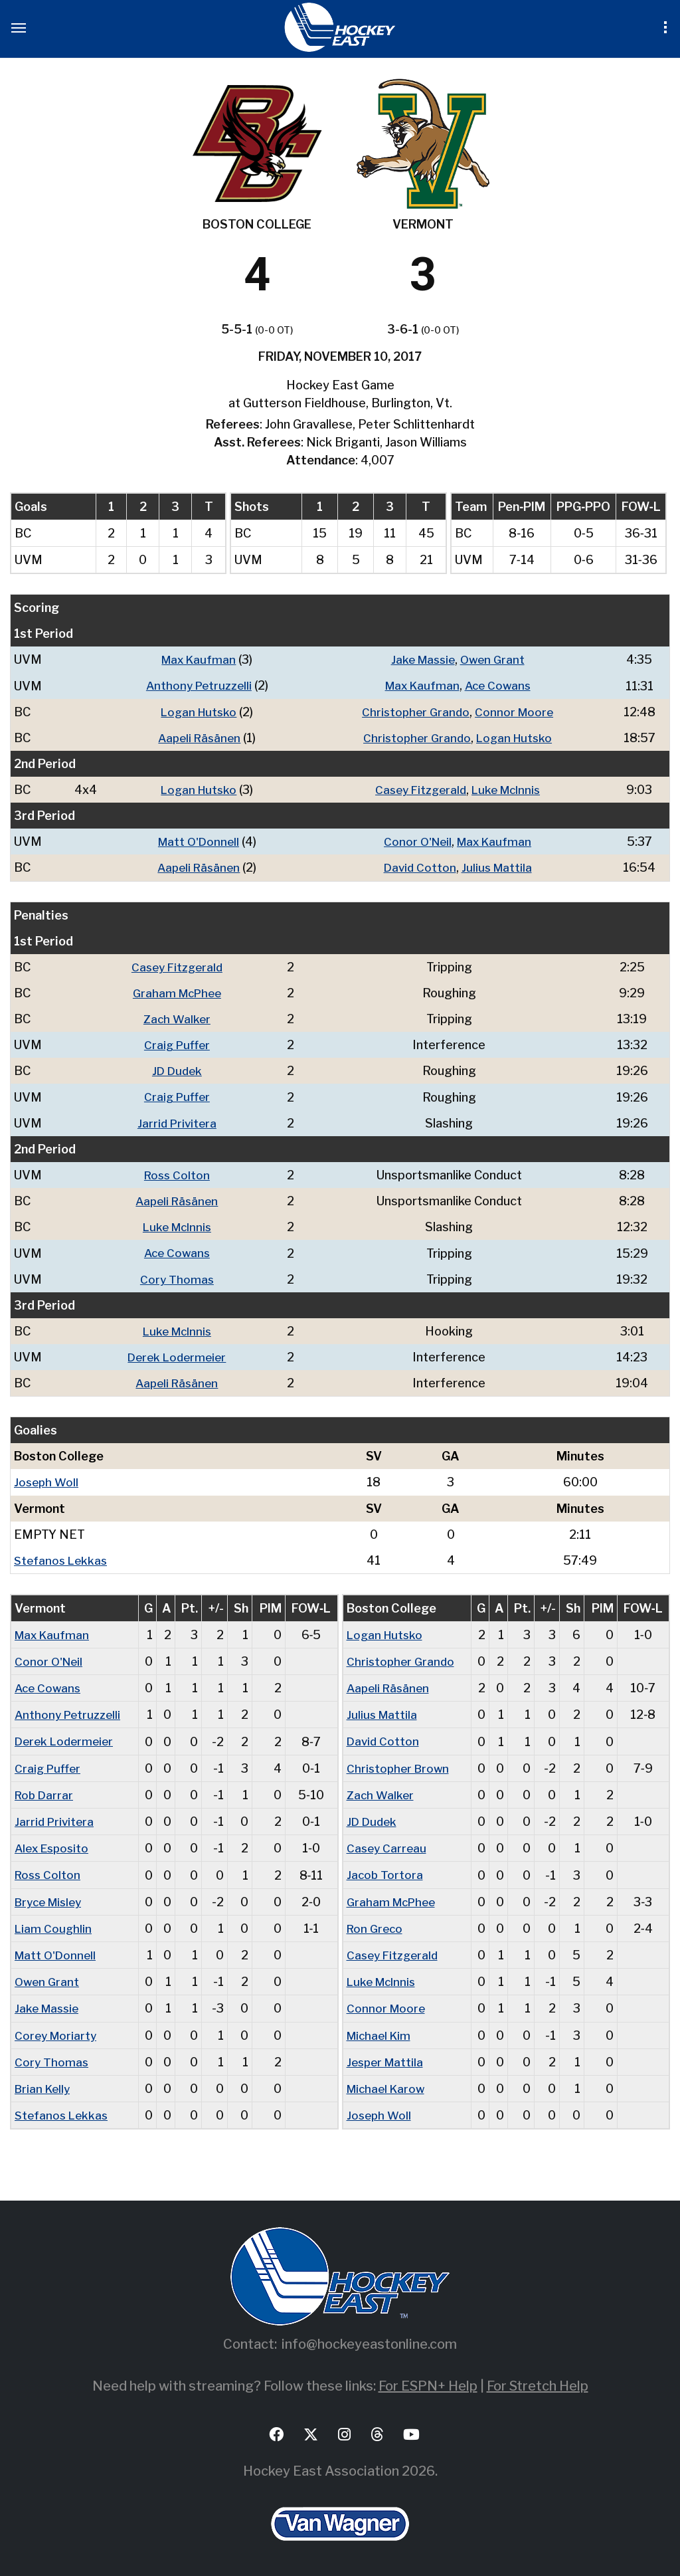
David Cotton (419, 867)
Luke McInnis (509, 789)
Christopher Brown (400, 1764)
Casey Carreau (388, 1844)
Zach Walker (179, 1018)
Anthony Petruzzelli (197, 685)
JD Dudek (179, 1069)
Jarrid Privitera (179, 1121)
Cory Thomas (179, 1277)
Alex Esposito (54, 1844)
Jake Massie (422, 659)
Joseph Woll (47, 1479)
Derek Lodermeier (179, 1354)
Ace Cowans (500, 685)
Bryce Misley (51, 1897)
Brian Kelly (44, 2083)
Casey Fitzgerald (419, 789)
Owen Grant (495, 659)
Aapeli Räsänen (198, 737)
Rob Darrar (45, 1791)
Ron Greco (376, 1924)
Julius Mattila (498, 867)
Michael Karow (388, 2083)
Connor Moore (516, 711)
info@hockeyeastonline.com (369, 2339)
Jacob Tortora (385, 1871)
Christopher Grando (415, 711)
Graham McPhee (179, 992)
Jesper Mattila (387, 2057)
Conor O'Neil (416, 841)
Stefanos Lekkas (62, 1557)
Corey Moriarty (57, 2030)
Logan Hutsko (198, 711)
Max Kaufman (198, 659)
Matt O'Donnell (197, 841)
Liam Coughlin (54, 1924)
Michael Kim (381, 2030)
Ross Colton (179, 1173)
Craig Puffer (179, 1043)
